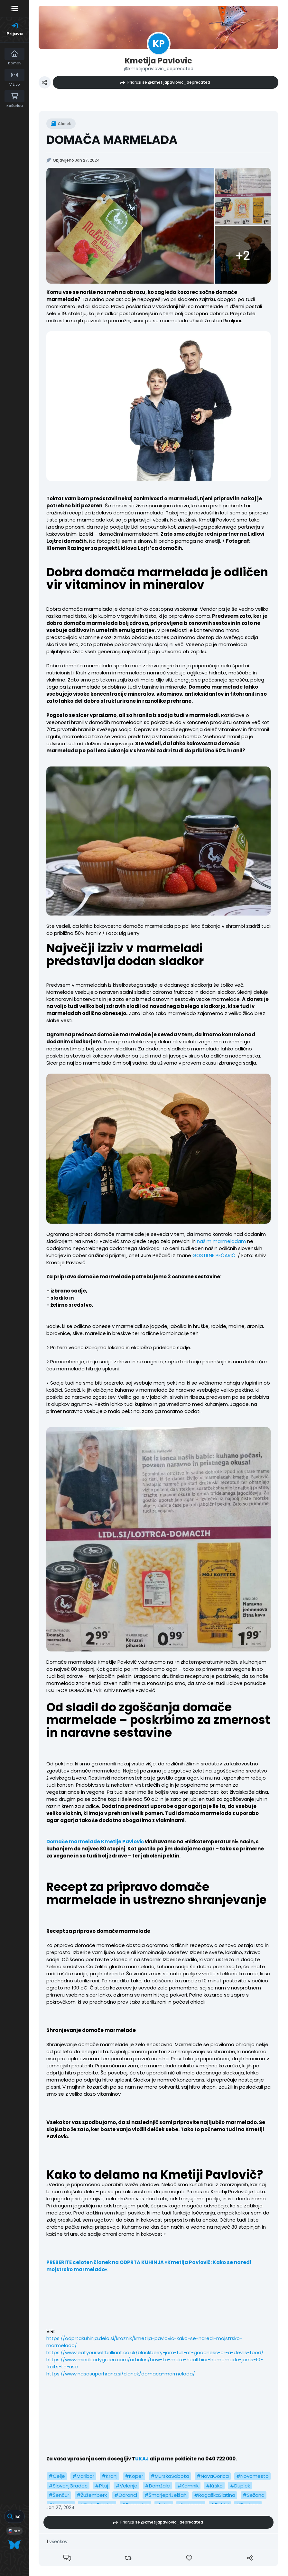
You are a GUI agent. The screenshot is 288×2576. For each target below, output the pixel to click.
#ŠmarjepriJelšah (165, 2495)
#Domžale (157, 2485)
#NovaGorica (213, 2476)
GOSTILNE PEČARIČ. (214, 1255)
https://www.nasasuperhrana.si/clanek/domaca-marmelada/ (120, 2373)
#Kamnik (188, 2485)
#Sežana (254, 2495)
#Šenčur (59, 2495)
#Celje (57, 2476)
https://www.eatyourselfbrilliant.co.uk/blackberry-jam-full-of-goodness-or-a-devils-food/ (155, 2352)
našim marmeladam (221, 1241)
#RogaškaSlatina (214, 2495)
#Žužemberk (92, 2495)
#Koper (134, 2476)
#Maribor (83, 2476)
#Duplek (240, 2485)
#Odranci (125, 2495)
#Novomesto (252, 2476)
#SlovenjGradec (68, 2485)
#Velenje (126, 2485)
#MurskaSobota (170, 2476)
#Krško (214, 2485)
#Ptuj (101, 2485)
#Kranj (109, 2476)
